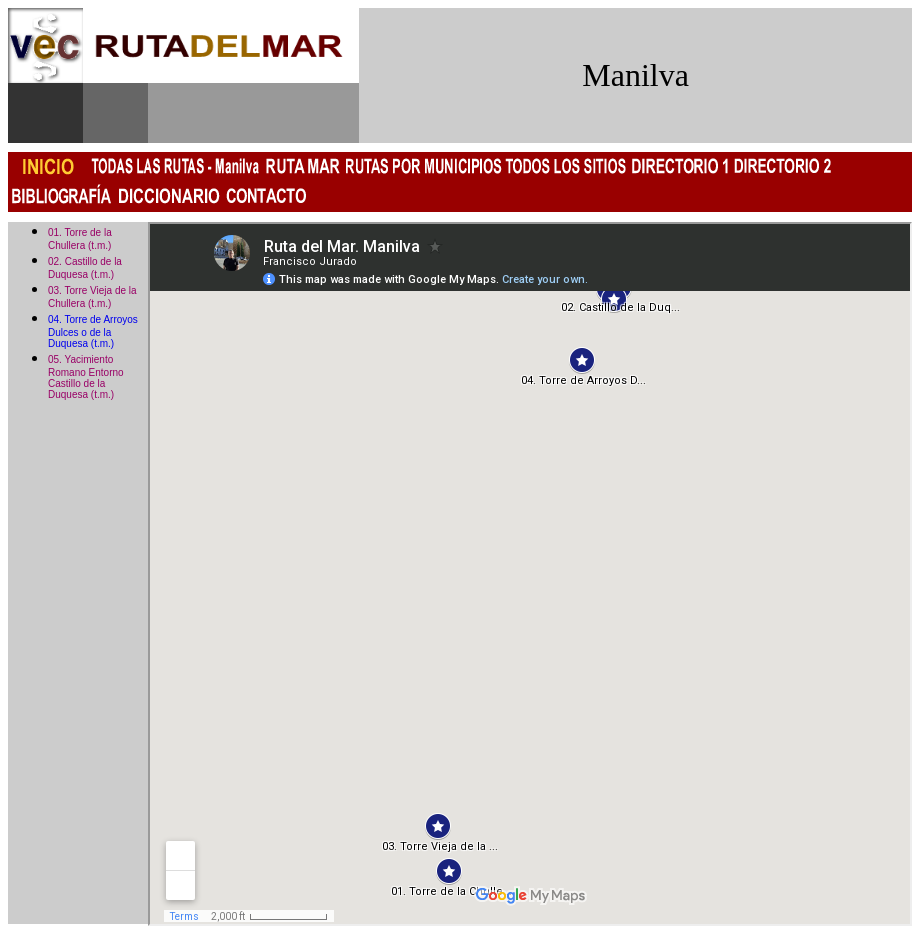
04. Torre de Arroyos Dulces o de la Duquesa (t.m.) (93, 331)
